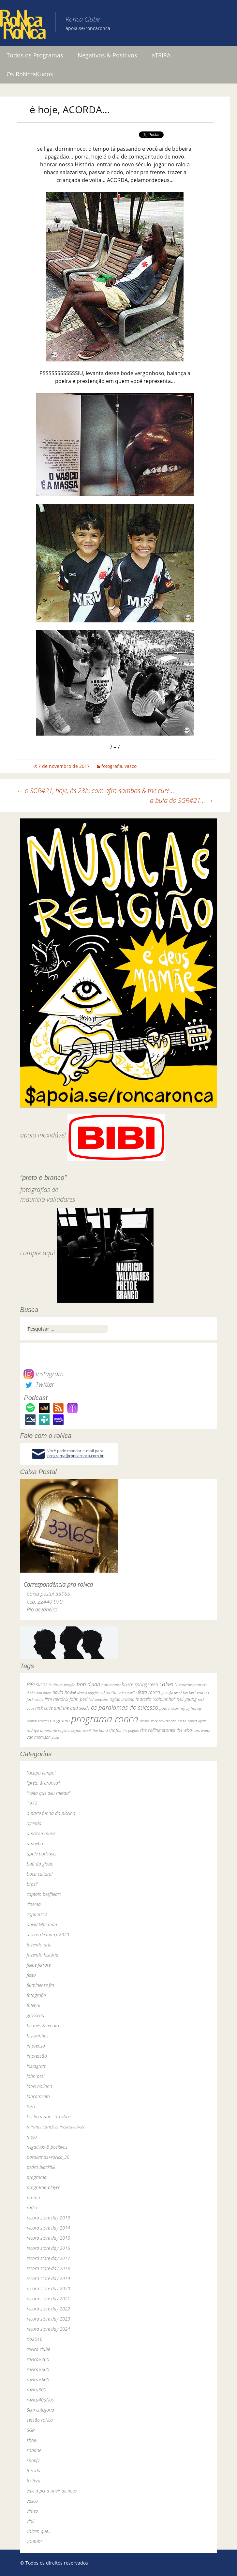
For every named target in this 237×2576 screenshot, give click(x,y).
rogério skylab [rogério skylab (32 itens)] (69, 1730)
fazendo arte (39, 1945)
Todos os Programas (35, 55)
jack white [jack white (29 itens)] (35, 1699)
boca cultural (39, 1874)
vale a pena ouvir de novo (52, 2491)
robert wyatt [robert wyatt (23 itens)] (197, 1721)
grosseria (35, 2015)
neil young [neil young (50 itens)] (187, 1699)
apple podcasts (41, 1854)
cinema (34, 1904)
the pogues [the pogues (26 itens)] (131, 1730)
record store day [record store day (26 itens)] (152, 1720)
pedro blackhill (41, 2167)
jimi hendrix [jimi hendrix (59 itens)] (56, 1699)
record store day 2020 (48, 2288)
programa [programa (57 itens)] (60, 1720)
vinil (30, 2521)
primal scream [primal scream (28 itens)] (38, 1720)
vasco (131, 766)
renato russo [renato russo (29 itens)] (175, 1720)
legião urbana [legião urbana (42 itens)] (122, 1699)
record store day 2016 (48, 2248)
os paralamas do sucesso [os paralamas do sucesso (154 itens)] (124, 1707)
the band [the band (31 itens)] (100, 1730)
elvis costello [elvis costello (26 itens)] (127, 1692)
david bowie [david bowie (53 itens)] (64, 1692)
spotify (33, 2460)
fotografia (111, 766)
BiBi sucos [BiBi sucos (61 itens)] (37, 1684)
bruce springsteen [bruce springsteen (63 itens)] (140, 1684)
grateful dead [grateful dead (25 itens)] (171, 1692)
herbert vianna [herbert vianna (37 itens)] (196, 1692)
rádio (32, 2207)
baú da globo (40, 1864)
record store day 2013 (48, 2218)
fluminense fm (40, 1985)
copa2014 (37, 1914)
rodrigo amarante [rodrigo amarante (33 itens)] (42, 1730)
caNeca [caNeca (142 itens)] (168, 1684)
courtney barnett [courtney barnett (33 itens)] (193, 1684)
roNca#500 (38, 2369)
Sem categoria (40, 2410)
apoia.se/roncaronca (88, 28)
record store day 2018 (48, 2268)
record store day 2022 (48, 2309)
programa (37, 2177)
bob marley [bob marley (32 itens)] (110, 1684)
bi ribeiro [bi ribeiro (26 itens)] (56, 1684)
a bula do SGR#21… (182, 800)
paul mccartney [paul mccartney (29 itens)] (172, 1708)
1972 (32, 1803)
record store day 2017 (48, 2258)
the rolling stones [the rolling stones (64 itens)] (157, 1730)
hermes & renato (43, 2025)
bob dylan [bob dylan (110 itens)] (88, 1684)
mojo (32, 2137)
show (32, 2440)
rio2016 (34, 2339)
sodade (34, 2450)
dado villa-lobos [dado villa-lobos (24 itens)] (39, 1692)
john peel (35, 2076)
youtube (34, 2541)
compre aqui (37, 1252)
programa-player (43, 2187)
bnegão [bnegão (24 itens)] (69, 1684)
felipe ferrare (39, 1965)
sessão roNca (40, 2420)
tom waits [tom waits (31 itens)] (201, 1730)
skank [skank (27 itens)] (87, 1730)
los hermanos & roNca (49, 2116)
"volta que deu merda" (48, 1793)
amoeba (35, 1843)
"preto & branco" (43, 1783)
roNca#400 (38, 2359)
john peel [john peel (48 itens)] (78, 1699)
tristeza (33, 2480)
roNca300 (36, 2389)
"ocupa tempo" (41, 1773)
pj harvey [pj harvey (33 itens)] (193, 1708)
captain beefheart (44, 1894)
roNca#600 (38, 2379)
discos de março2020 (48, 1934)
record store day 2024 (48, 2329)
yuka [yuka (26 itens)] (55, 1737)
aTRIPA (161, 55)
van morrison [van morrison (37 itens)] (39, 1737)
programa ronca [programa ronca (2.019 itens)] (104, 1718)
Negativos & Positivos (107, 55)
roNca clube (38, 2349)
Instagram (43, 1373)
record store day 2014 (48, 2228)
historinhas (38, 2036)
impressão (37, 2056)
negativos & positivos (47, 2147)
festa (31, 1975)
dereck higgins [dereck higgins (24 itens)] (88, 1692)
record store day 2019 (48, 2278)
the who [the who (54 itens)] (184, 1730)
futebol (33, 2005)
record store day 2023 (48, 2319)
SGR (31, 2430)
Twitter (38, 1384)
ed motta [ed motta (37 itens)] (108, 1692)
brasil (32, 1884)
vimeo (32, 2511)
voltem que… (39, 2531)
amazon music (41, 1833)
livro (31, 2106)
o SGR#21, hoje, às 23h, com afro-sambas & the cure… (95, 790)
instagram (37, 2066)
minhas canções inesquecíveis (55, 2127)
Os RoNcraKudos (30, 74)
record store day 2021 (48, 2298)
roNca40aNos (40, 2400)
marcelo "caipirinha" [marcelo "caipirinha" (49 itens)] (155, 1699)
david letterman (42, 1924)
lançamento (38, 2096)
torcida (33, 2470)
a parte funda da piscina (51, 1813)
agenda (34, 1823)
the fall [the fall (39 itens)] (115, 1730)
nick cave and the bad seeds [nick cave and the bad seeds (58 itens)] (62, 1708)
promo (33, 2197)
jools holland (39, 2086)
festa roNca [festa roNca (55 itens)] (149, 1692)
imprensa (36, 2046)
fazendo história (42, 1955)
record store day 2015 (48, 2238)
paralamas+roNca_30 (48, 2157)
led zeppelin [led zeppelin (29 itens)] (98, 1699)
